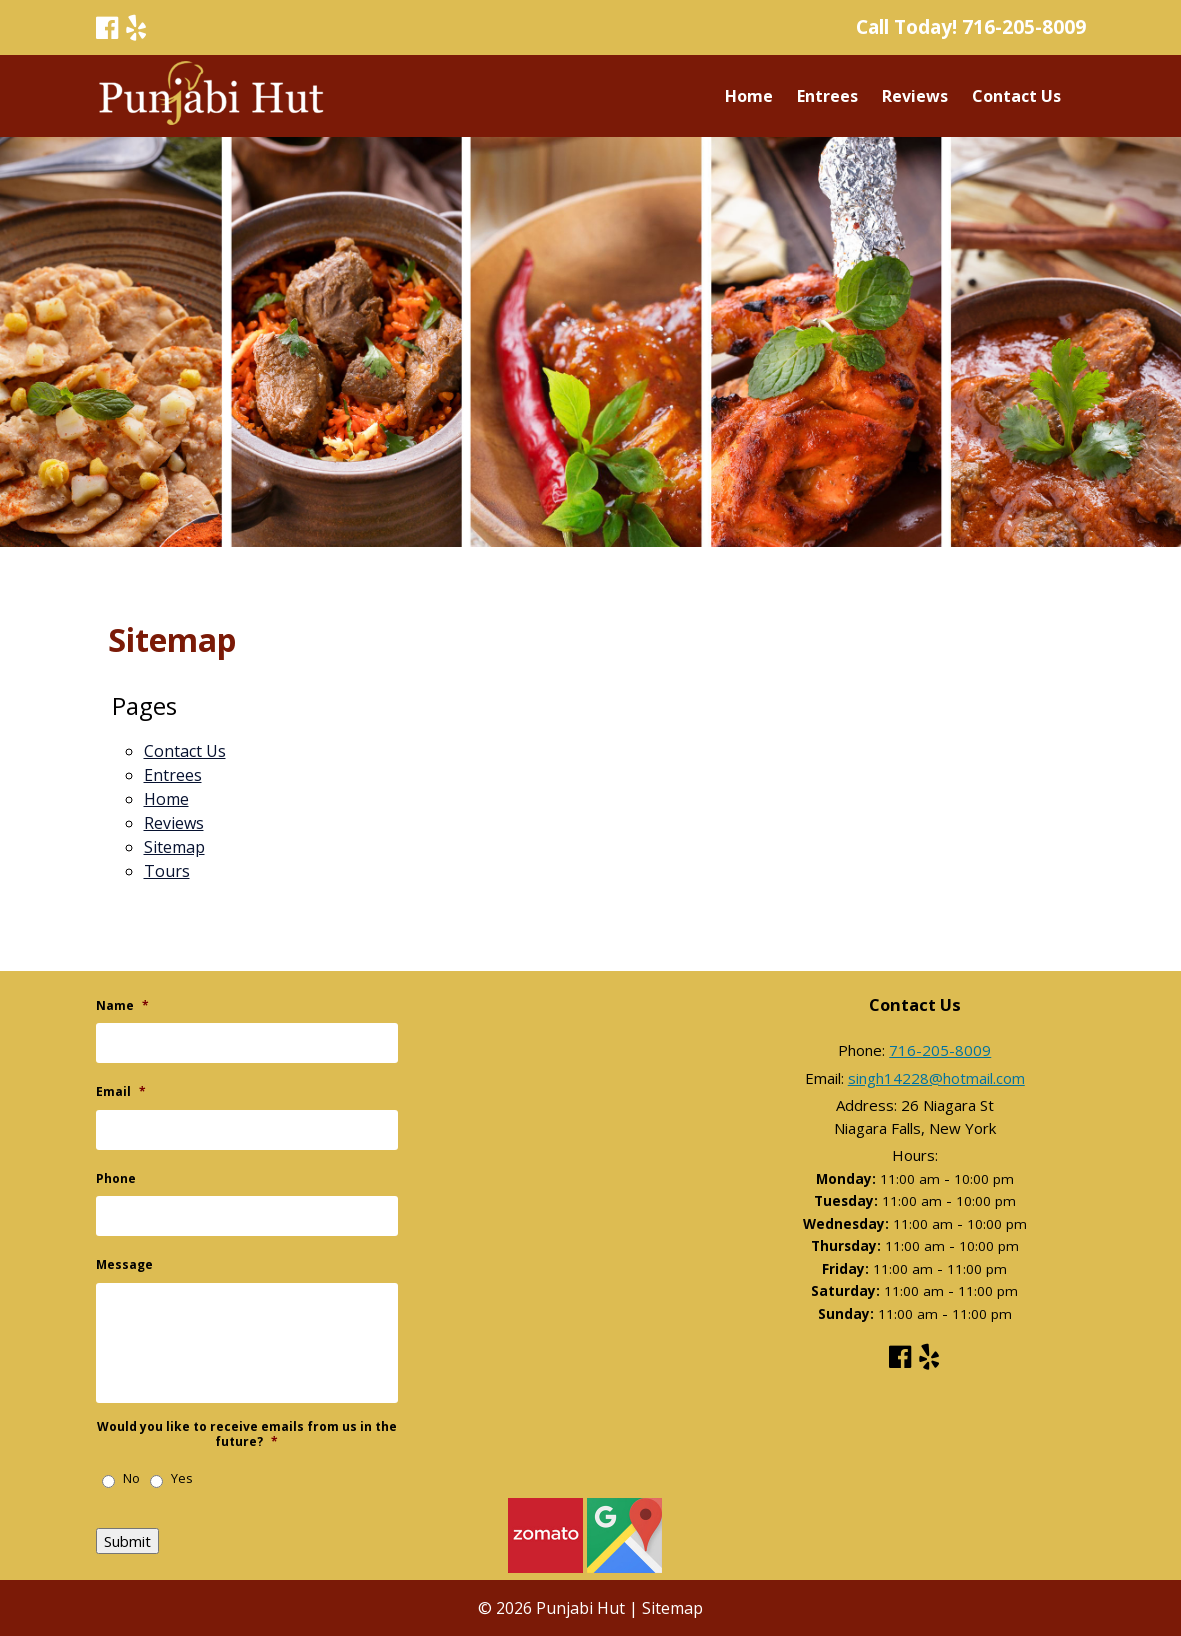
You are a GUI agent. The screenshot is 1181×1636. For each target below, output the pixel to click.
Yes (182, 1478)
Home (749, 96)
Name (122, 1006)
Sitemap (174, 847)
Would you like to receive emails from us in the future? (247, 1434)
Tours (167, 871)
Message (124, 1265)
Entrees (827, 96)
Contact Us (1016, 96)
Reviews (915, 96)
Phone (116, 1179)
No (131, 1478)
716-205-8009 (1024, 26)
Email (121, 1092)
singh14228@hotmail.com (936, 1078)
